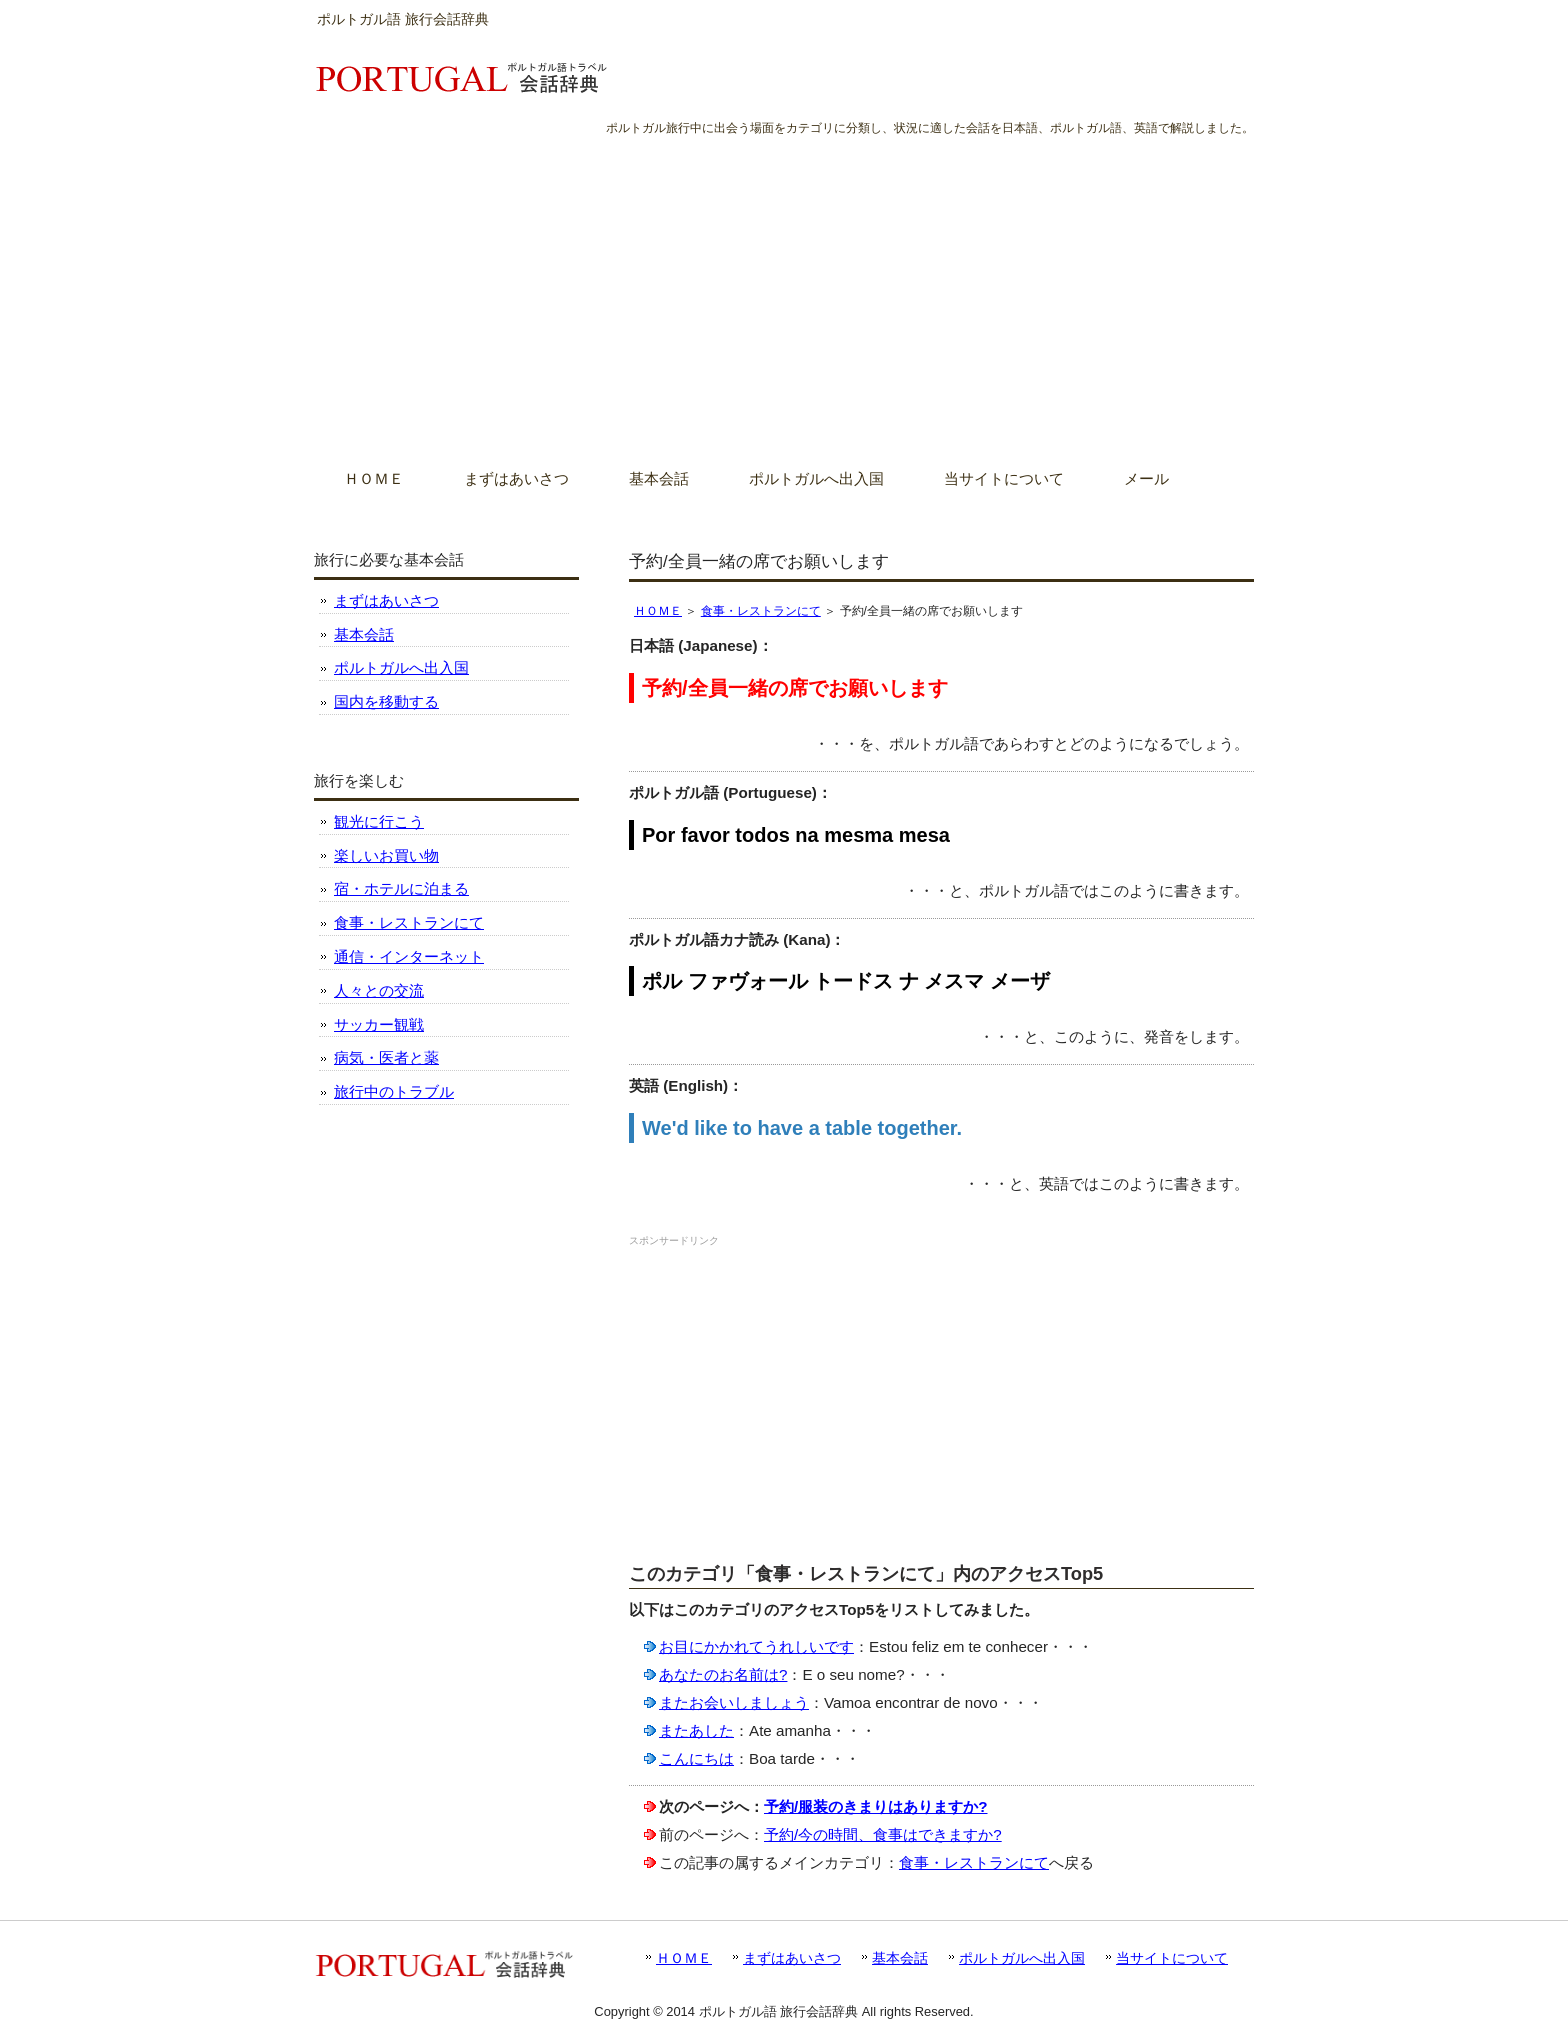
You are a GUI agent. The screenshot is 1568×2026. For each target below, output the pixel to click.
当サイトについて (1172, 1958)
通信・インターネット (409, 956)
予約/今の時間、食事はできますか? (883, 1834)
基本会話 (364, 634)
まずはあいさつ (386, 600)
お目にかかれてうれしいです (756, 1646)
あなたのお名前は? (723, 1674)
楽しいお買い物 (386, 855)
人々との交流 (379, 990)
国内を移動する (386, 701)
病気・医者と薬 (386, 1057)
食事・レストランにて (761, 611)
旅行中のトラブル (394, 1091)
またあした (696, 1730)
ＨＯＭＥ (658, 611)
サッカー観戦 (379, 1024)
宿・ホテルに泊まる (401, 888)
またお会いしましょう (734, 1702)
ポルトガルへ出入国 (401, 667)
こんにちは (696, 1758)
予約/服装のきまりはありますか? (876, 1806)
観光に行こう (379, 821)
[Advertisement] (784, 289)
